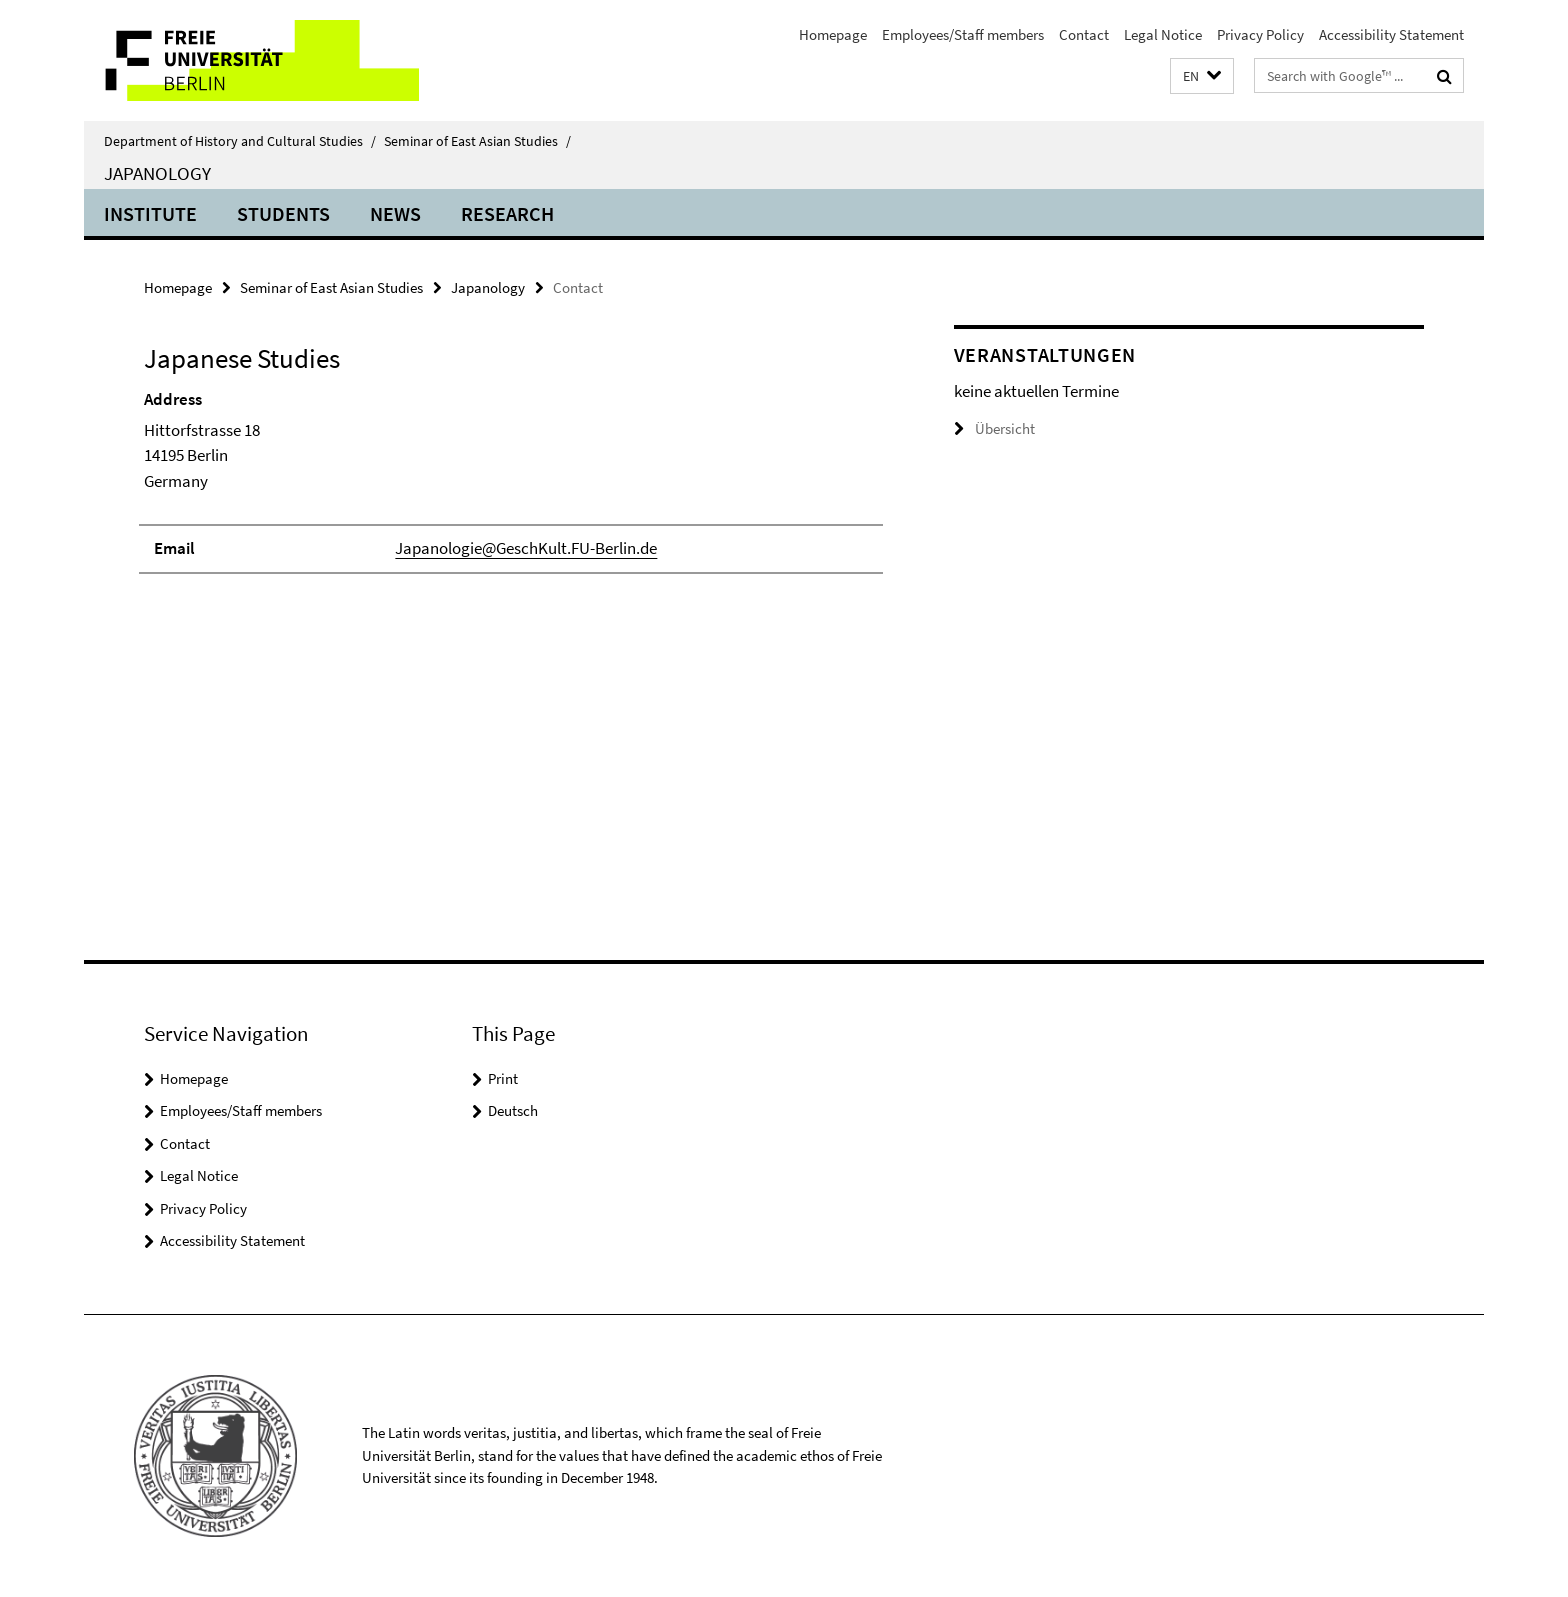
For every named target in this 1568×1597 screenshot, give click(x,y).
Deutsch (513, 1110)
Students (283, 213)
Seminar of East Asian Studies (477, 141)
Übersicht (994, 428)
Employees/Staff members (963, 34)
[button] (1202, 76)
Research (507, 213)
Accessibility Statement (1391, 34)
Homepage (833, 34)
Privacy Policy (1260, 34)
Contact (1084, 34)
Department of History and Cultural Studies (240, 141)
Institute (150, 213)
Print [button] (503, 1078)
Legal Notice (1163, 34)
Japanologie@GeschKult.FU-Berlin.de (526, 548)
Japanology (157, 173)
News (395, 213)
